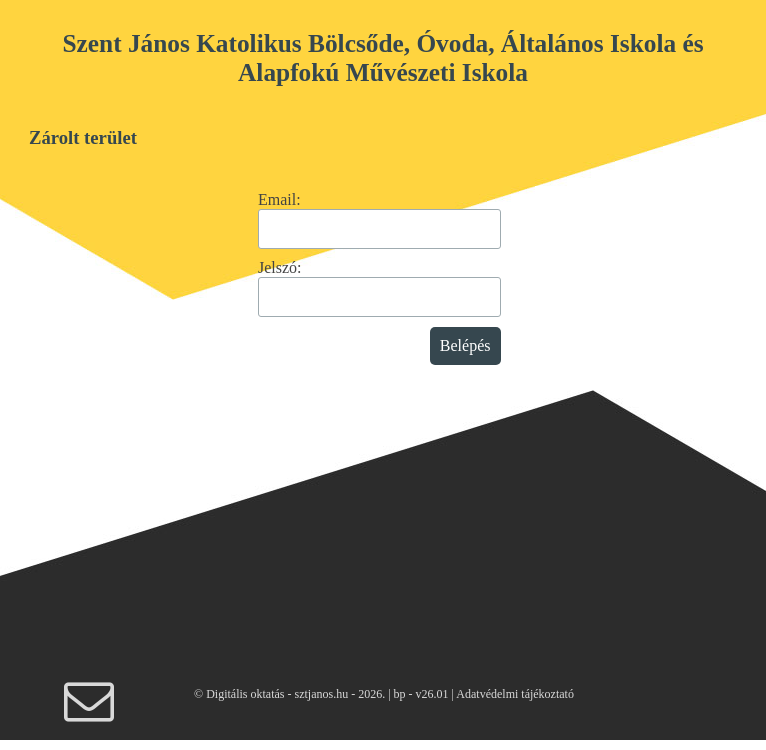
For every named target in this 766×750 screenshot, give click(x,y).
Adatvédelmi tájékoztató (515, 694)
